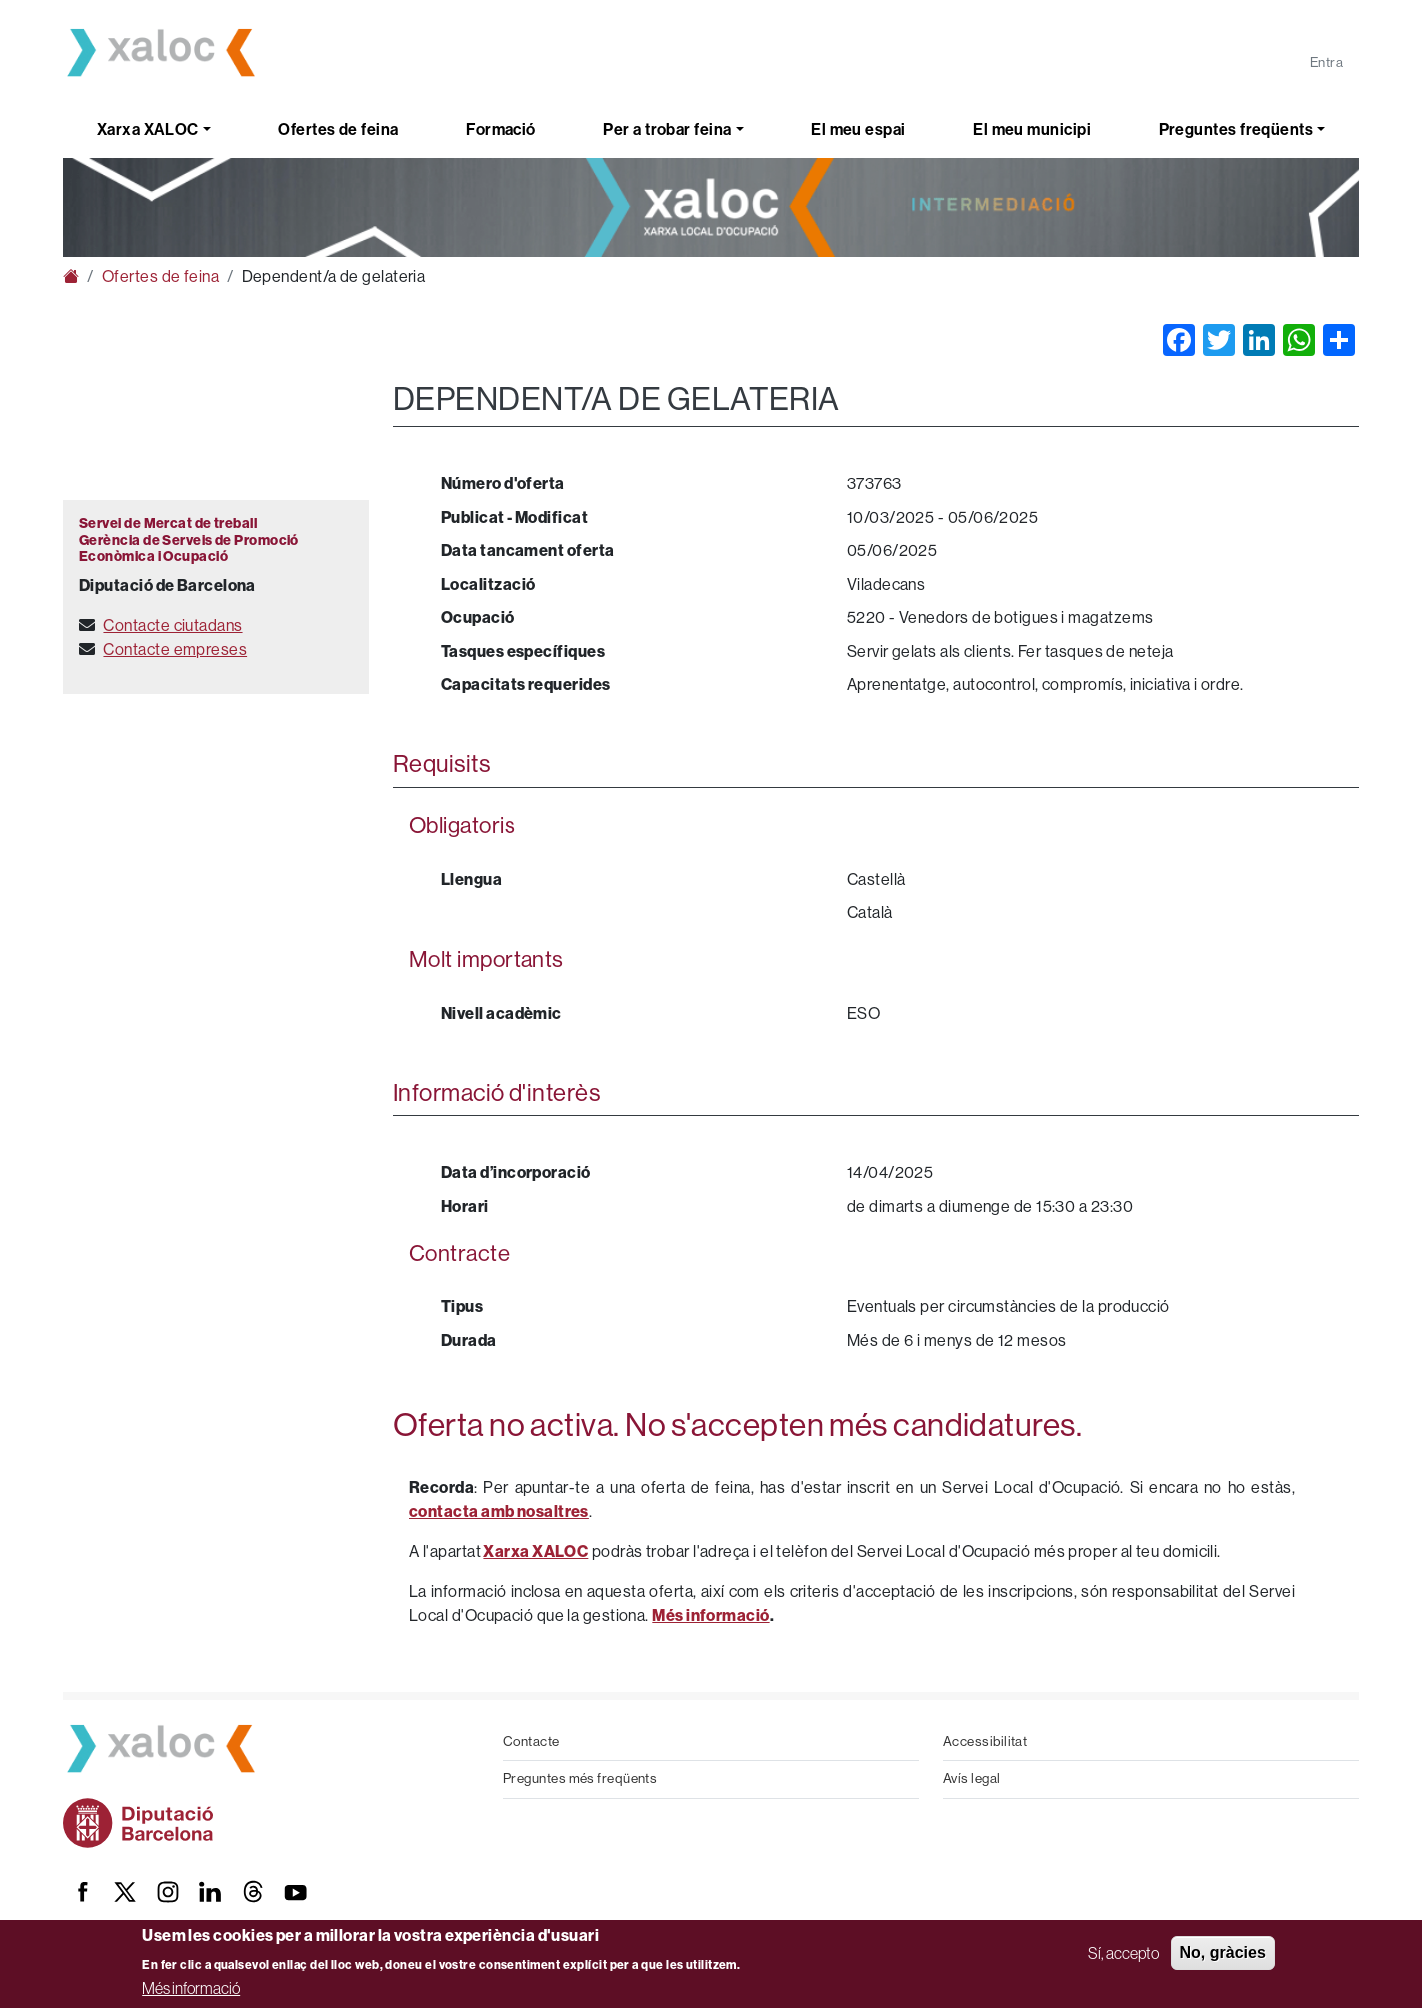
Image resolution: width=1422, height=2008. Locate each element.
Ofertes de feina (338, 129)
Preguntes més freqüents (580, 1778)
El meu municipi (1032, 129)
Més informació (191, 1988)
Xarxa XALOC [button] (148, 129)
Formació (501, 129)
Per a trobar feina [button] (667, 129)
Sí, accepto (1123, 1953)
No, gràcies (1223, 1952)
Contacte (531, 1741)
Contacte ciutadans (172, 625)
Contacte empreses (175, 649)
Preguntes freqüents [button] (1236, 129)
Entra (1326, 62)
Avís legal (972, 1778)
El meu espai (858, 129)
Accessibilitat (985, 1741)
